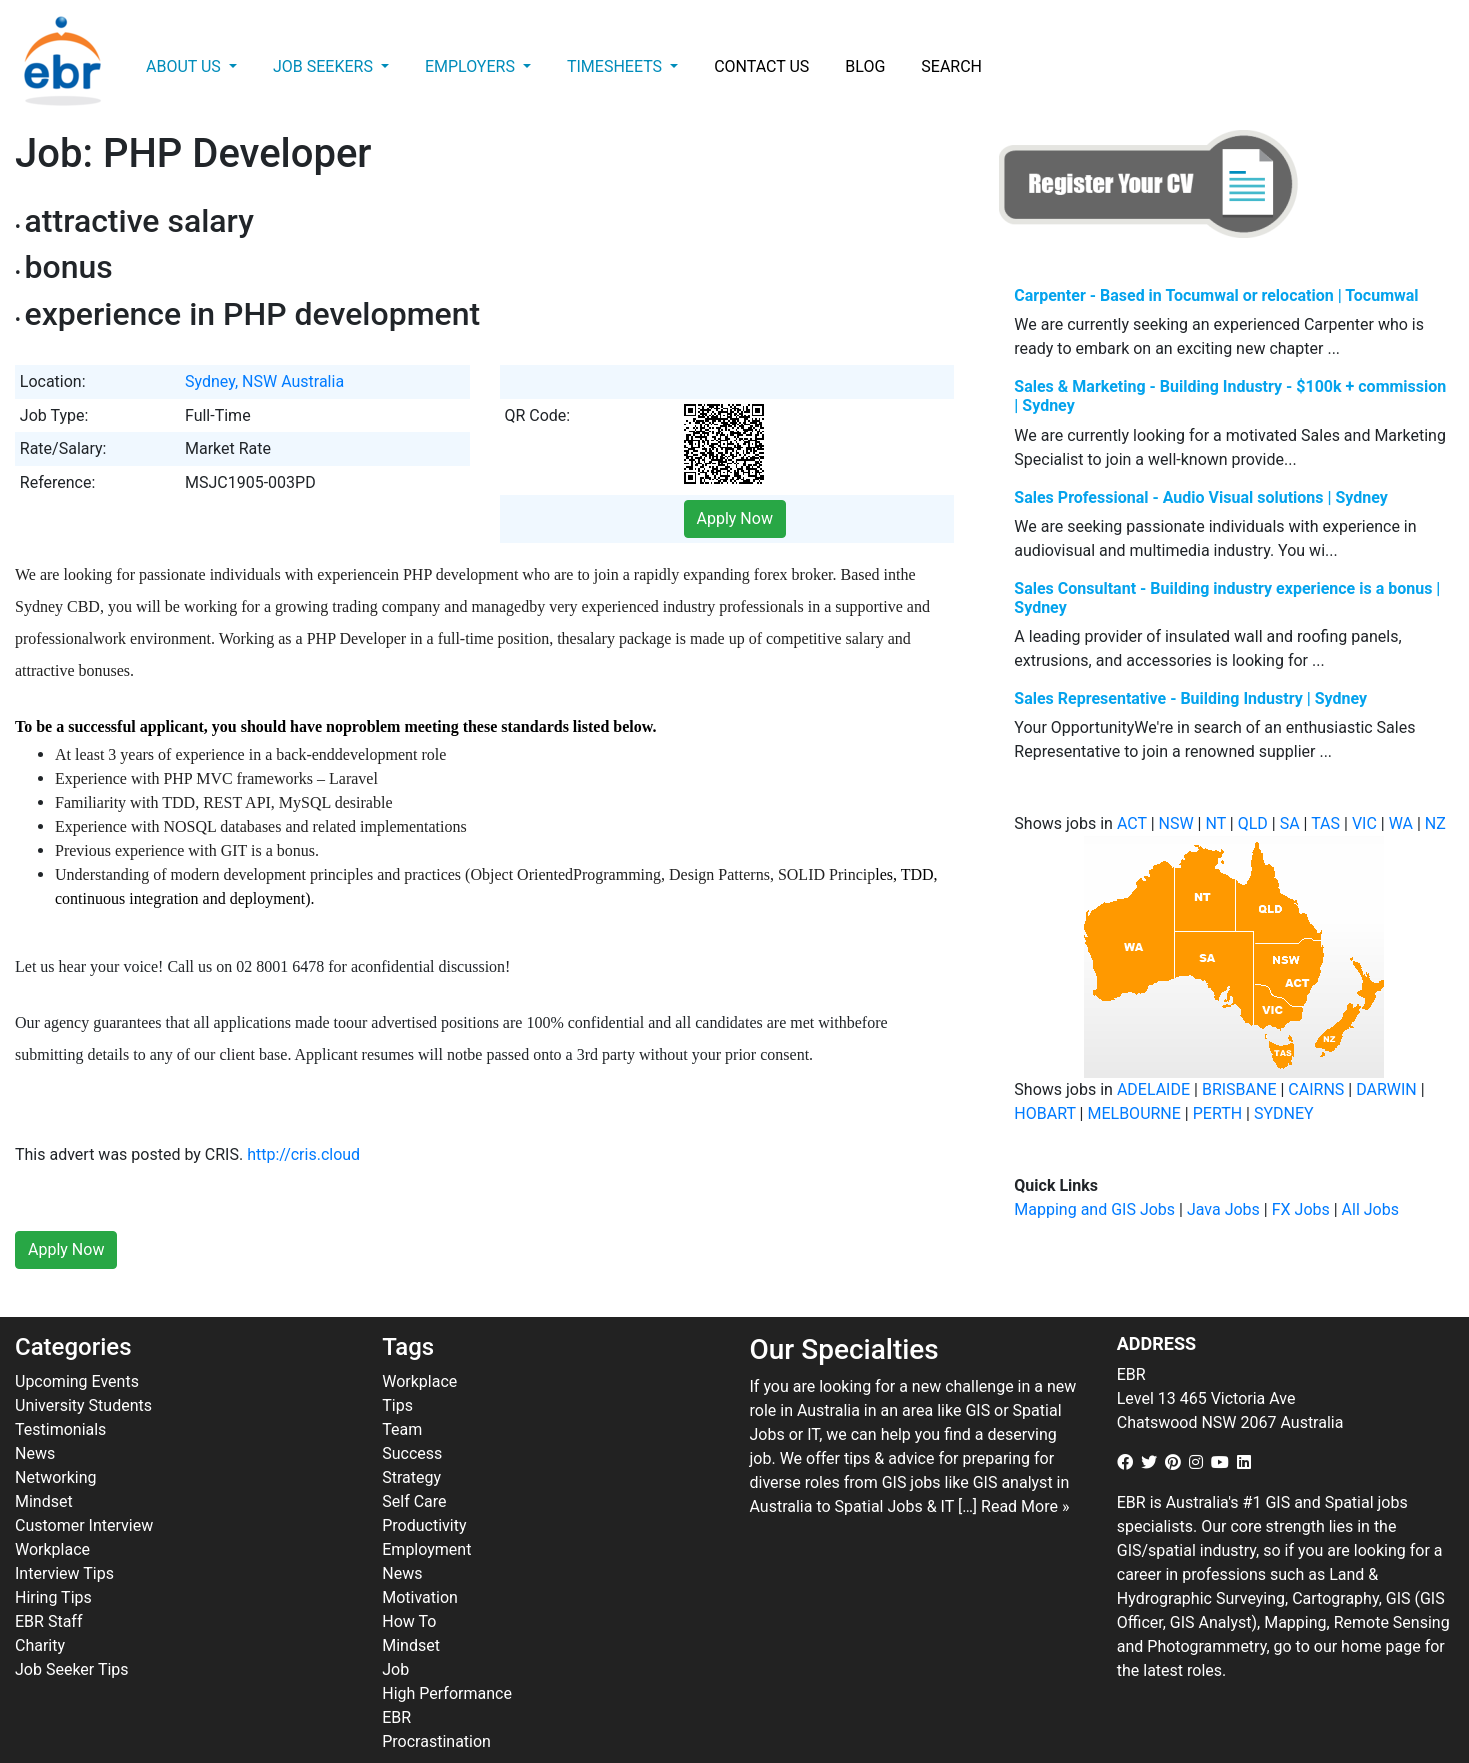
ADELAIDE (1153, 1089)
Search (951, 66)
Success (412, 1409)
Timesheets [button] (616, 66)
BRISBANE (1239, 1089)
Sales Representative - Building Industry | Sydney (1190, 698)
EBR (396, 1673)
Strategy (411, 1433)
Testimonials (60, 1385)
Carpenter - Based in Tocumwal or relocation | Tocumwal (1216, 295)
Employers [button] (472, 66)
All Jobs (1370, 1209)
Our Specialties (844, 1306)
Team (402, 1385)
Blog (865, 66)
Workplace (52, 1505)
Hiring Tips (53, 1553)
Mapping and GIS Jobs (1094, 1209)
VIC (1364, 823)
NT (1215, 823)
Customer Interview (84, 1481)
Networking (56, 1433)
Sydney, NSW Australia (264, 381)
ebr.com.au (478, 1744)
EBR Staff (48, 1577)
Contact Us (761, 66)
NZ (1435, 823)
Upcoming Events (77, 1337)
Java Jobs (1223, 1209)
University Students (83, 1361)
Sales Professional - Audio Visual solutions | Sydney (1201, 497)
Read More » (1025, 1462)
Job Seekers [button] (325, 66)
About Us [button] (185, 66)
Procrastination (436, 1697)
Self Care (414, 1457)
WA (1401, 823)
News (35, 1409)
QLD (1253, 823)
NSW (1176, 823)
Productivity (424, 1481)
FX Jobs (1301, 1209)
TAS (1325, 823)
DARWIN (1386, 1089)
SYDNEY (1284, 1113)
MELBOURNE (1133, 1113)
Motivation (420, 1553)
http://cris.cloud (303, 1111)
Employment (426, 1505)
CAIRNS (1316, 1089)
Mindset (44, 1457)
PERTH (1217, 1113)
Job (395, 1625)
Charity (40, 1601)
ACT (1132, 823)
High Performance (447, 1649)
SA (1290, 823)
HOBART (1044, 1113)
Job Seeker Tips (72, 1625)
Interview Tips (64, 1529)
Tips (397, 1361)
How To (409, 1577)
